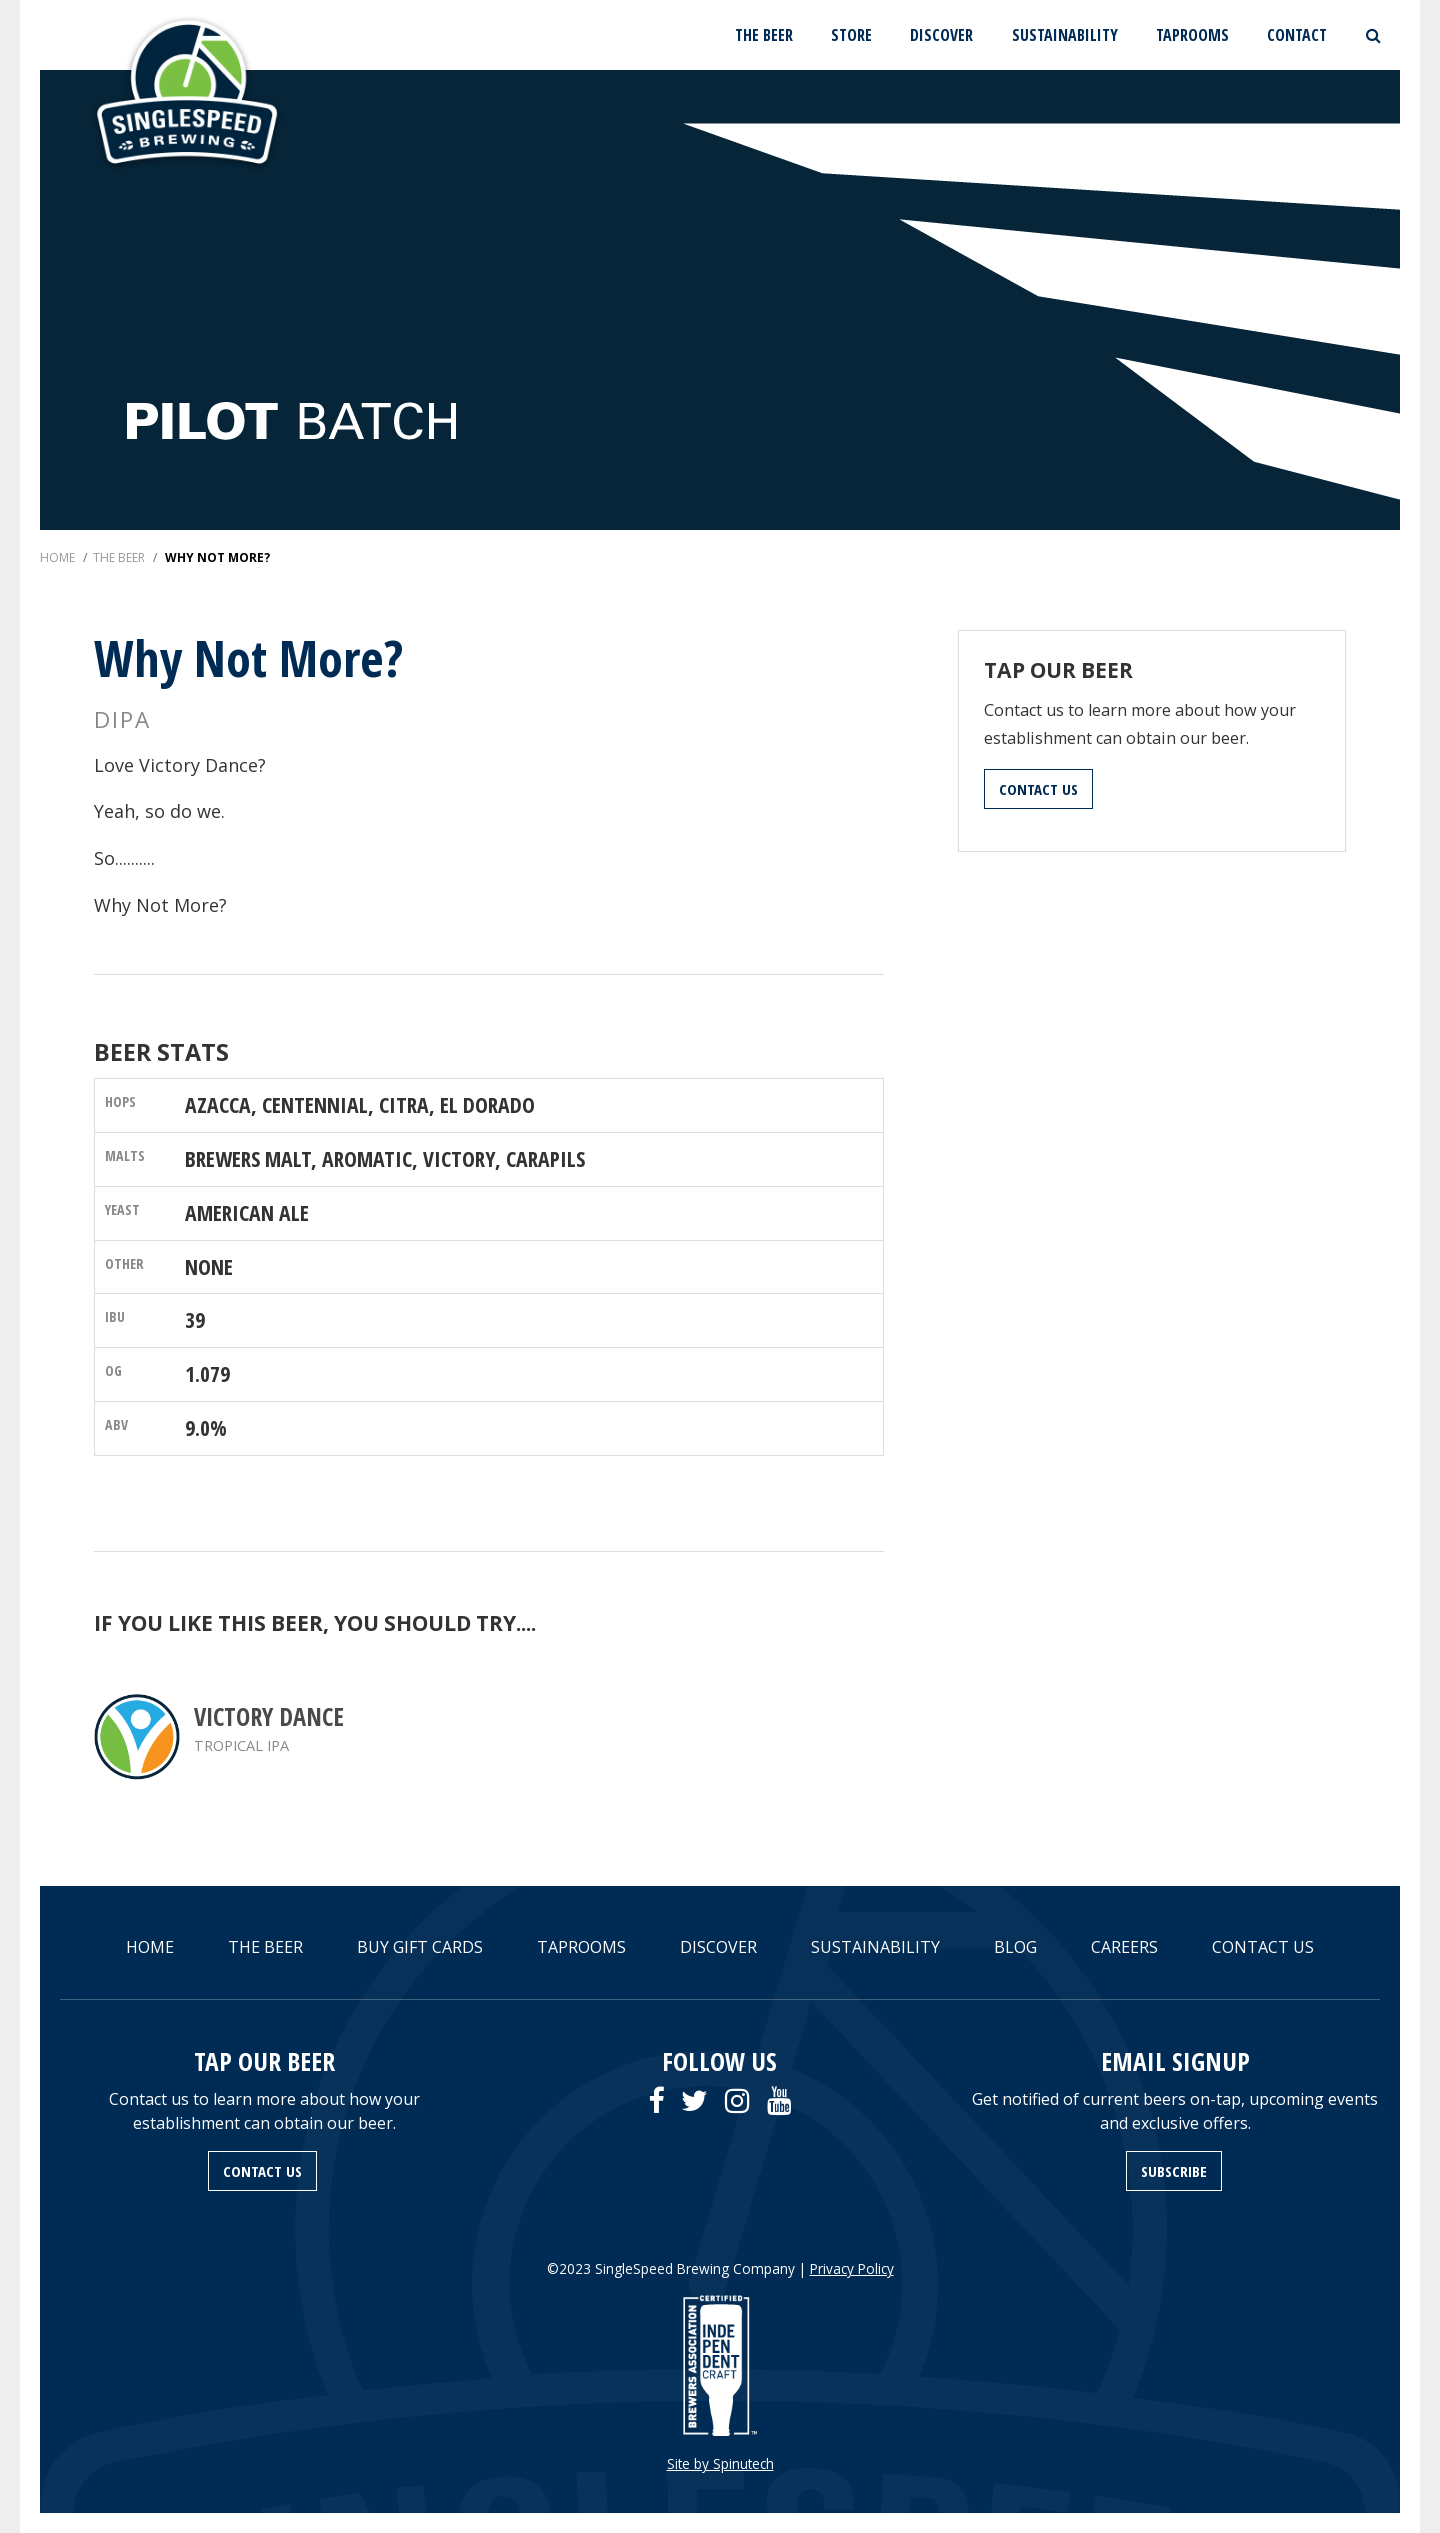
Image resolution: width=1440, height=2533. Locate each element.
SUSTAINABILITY (1065, 35)
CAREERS (1124, 1947)
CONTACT (1297, 35)
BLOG (1015, 1947)
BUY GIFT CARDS (420, 1947)
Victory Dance (269, 1716)
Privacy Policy (852, 2268)
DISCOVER (941, 35)
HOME (150, 1947)
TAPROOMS (1192, 35)
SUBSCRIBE (1174, 2171)
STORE (851, 35)
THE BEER (764, 35)
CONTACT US (1038, 789)
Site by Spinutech (720, 2463)
